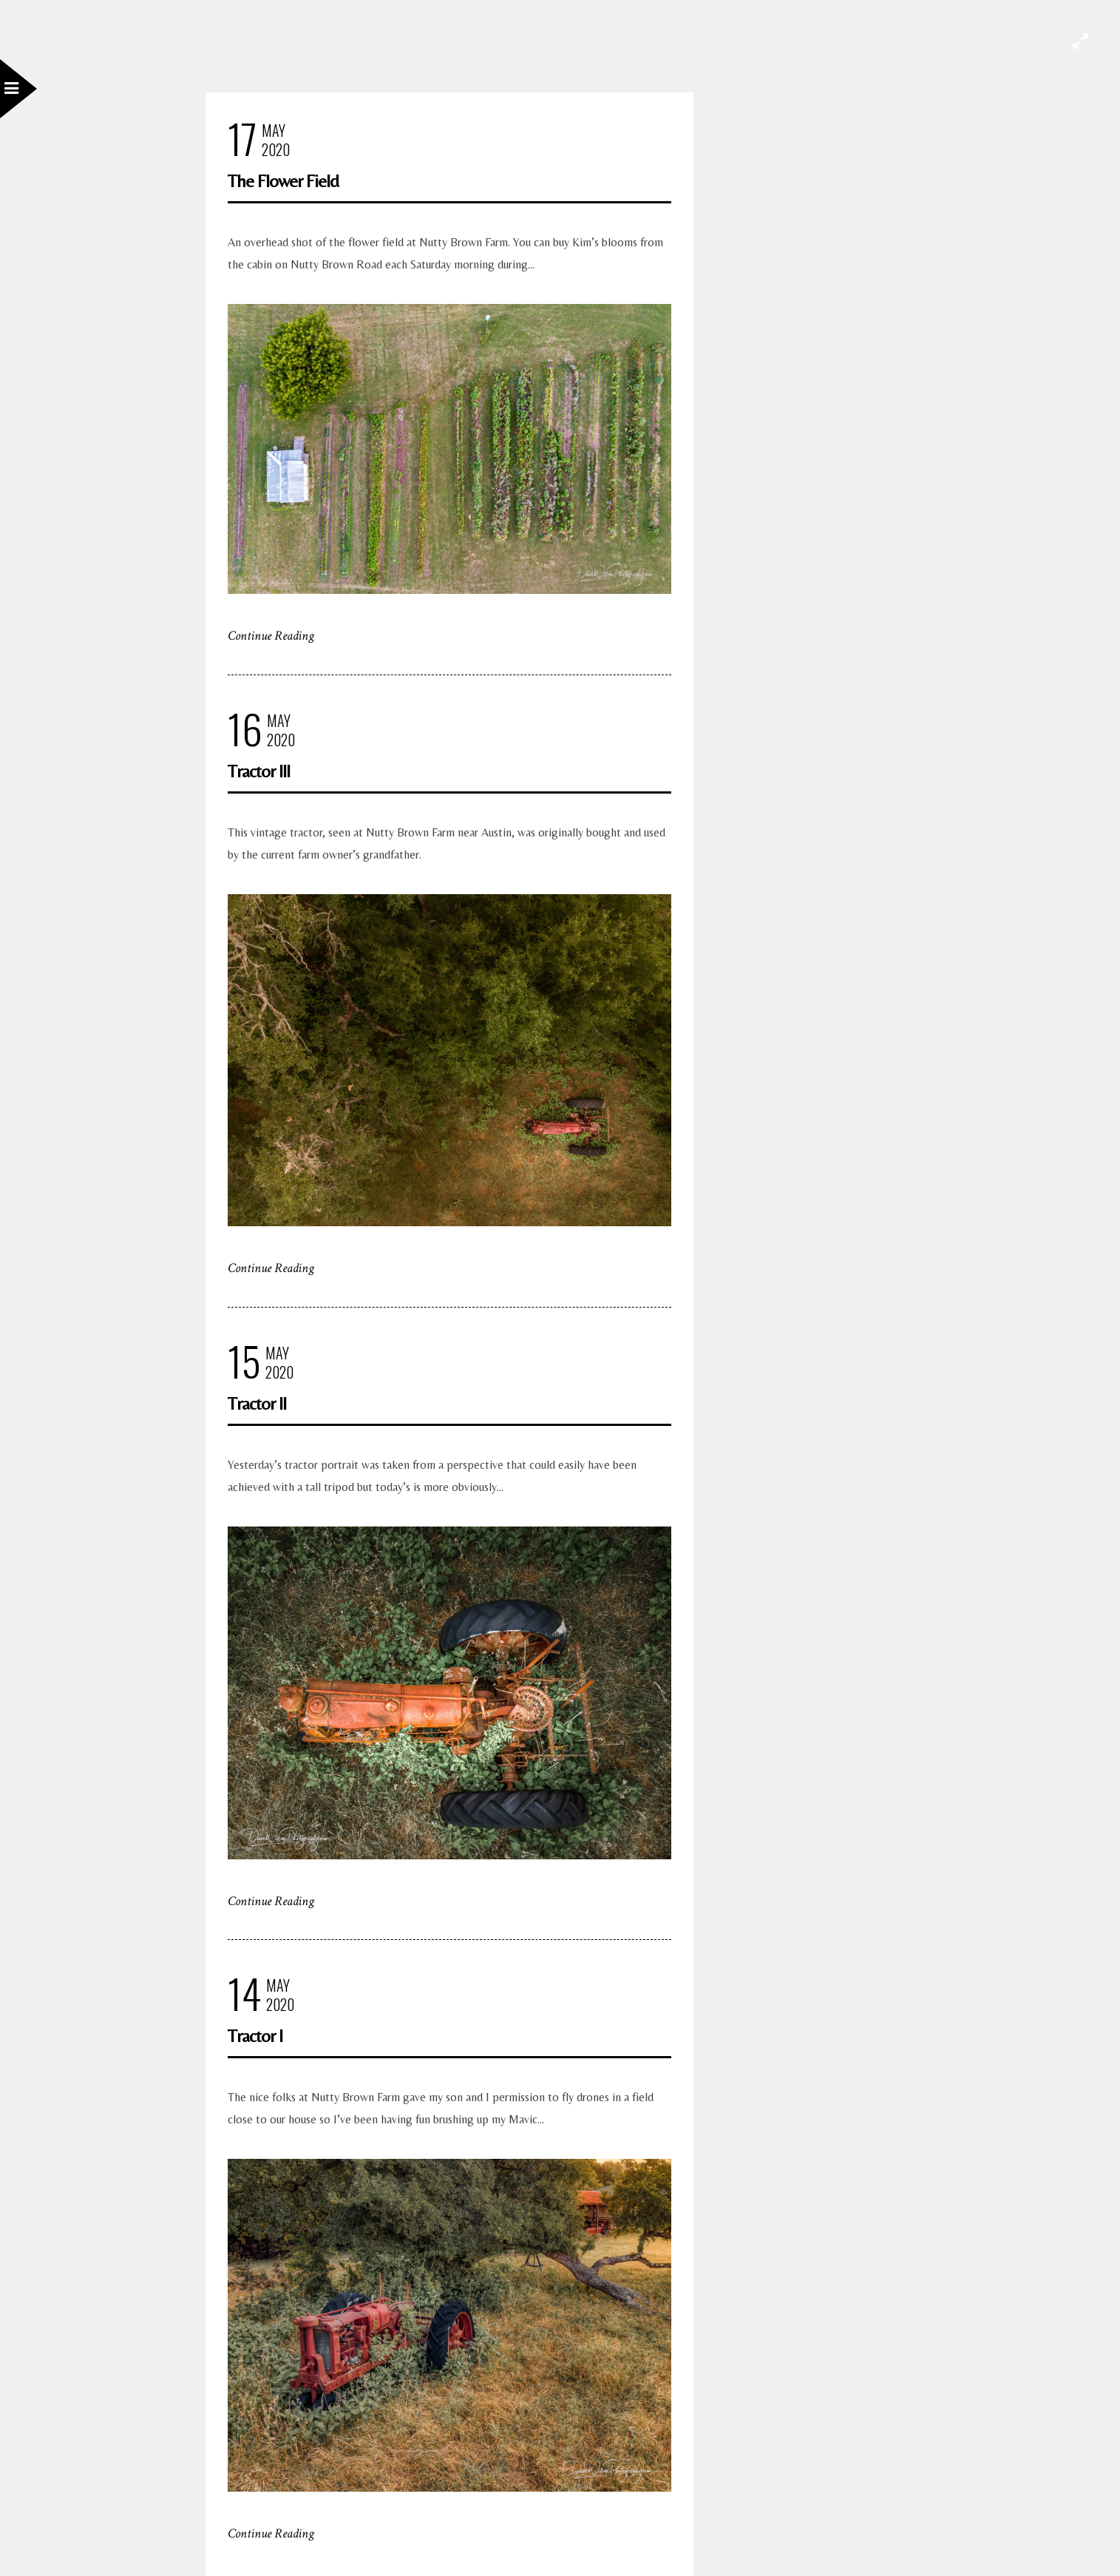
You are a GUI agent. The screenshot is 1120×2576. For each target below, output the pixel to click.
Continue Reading (271, 635)
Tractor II (257, 1403)
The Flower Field (283, 181)
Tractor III (259, 771)
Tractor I (255, 2036)
